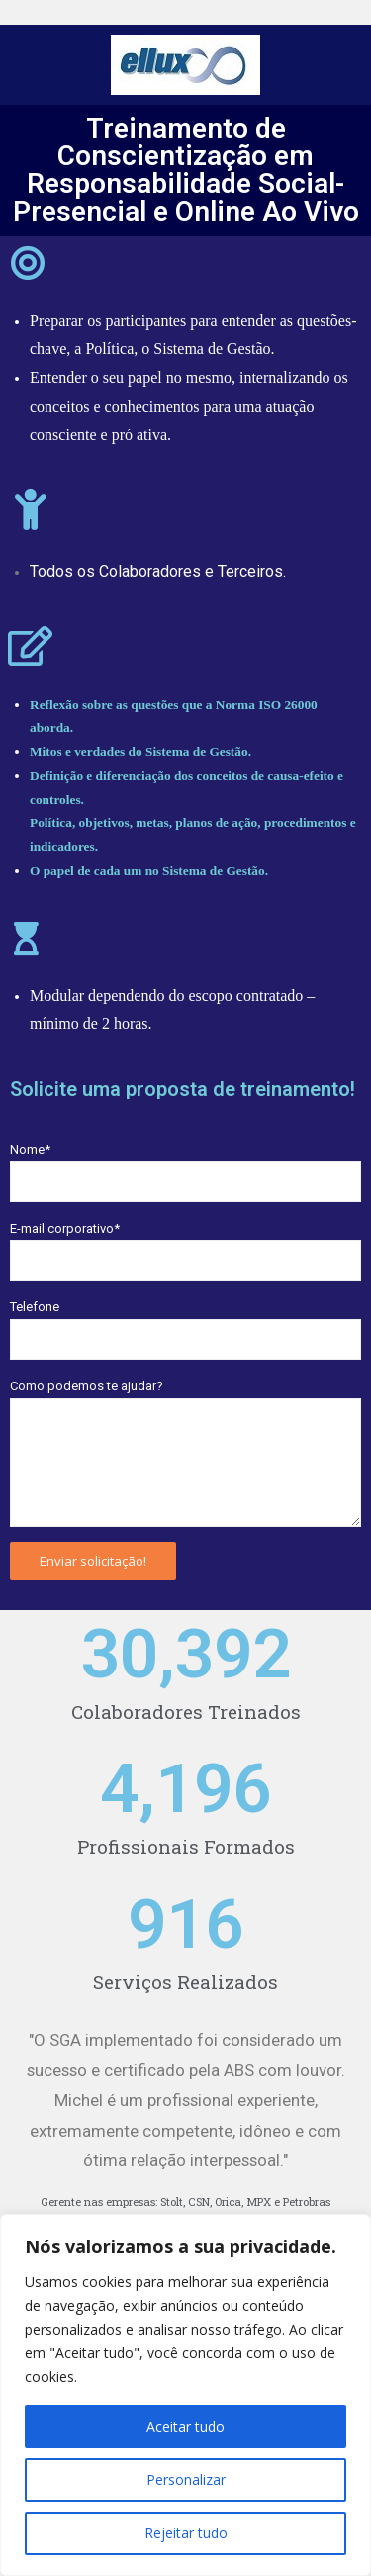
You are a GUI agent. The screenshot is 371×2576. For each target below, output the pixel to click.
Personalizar (186, 2479)
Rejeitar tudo (186, 2533)
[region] (185, 2395)
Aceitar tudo (185, 2426)
